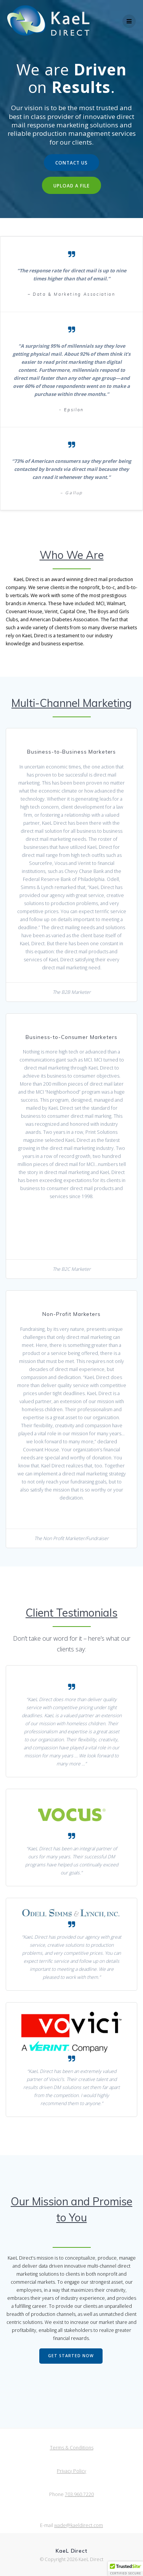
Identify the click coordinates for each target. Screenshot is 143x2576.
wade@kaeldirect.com (78, 2525)
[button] (125, 2568)
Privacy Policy (71, 2471)
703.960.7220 (79, 2494)
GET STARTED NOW (71, 2355)
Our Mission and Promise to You (71, 2209)
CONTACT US (71, 163)
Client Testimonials (71, 1612)
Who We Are (72, 555)
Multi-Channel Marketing (71, 703)
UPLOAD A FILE (71, 185)
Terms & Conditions (71, 2447)
